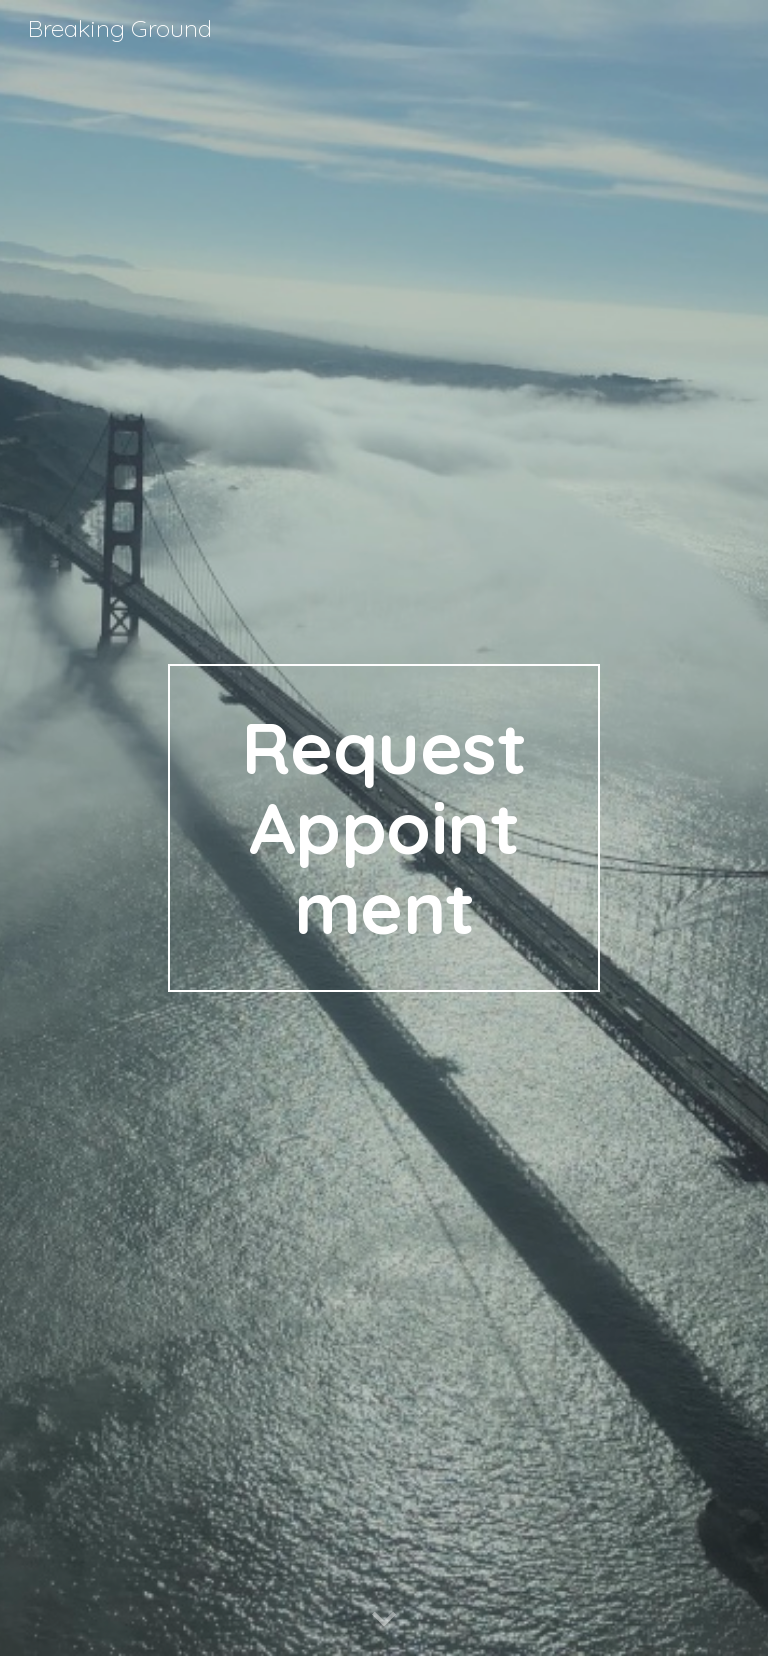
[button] (384, 1620)
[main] (383, 828)
